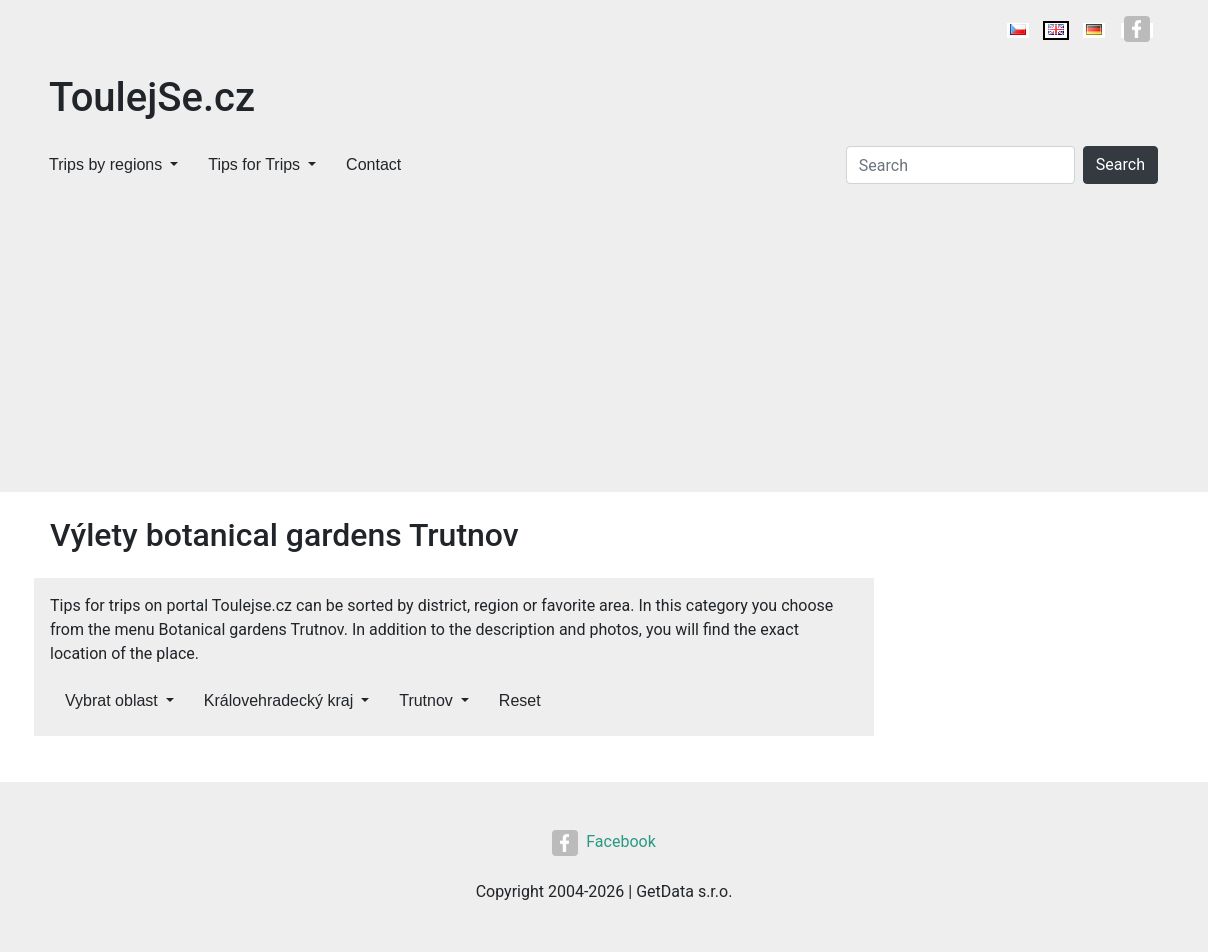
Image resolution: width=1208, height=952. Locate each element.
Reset (520, 700)
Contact (373, 164)
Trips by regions (105, 164)
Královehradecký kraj (278, 700)
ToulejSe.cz (152, 97)
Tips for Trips (254, 164)
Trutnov (426, 700)
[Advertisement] (604, 342)
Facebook (603, 841)
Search (1120, 164)
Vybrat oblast (111, 700)
